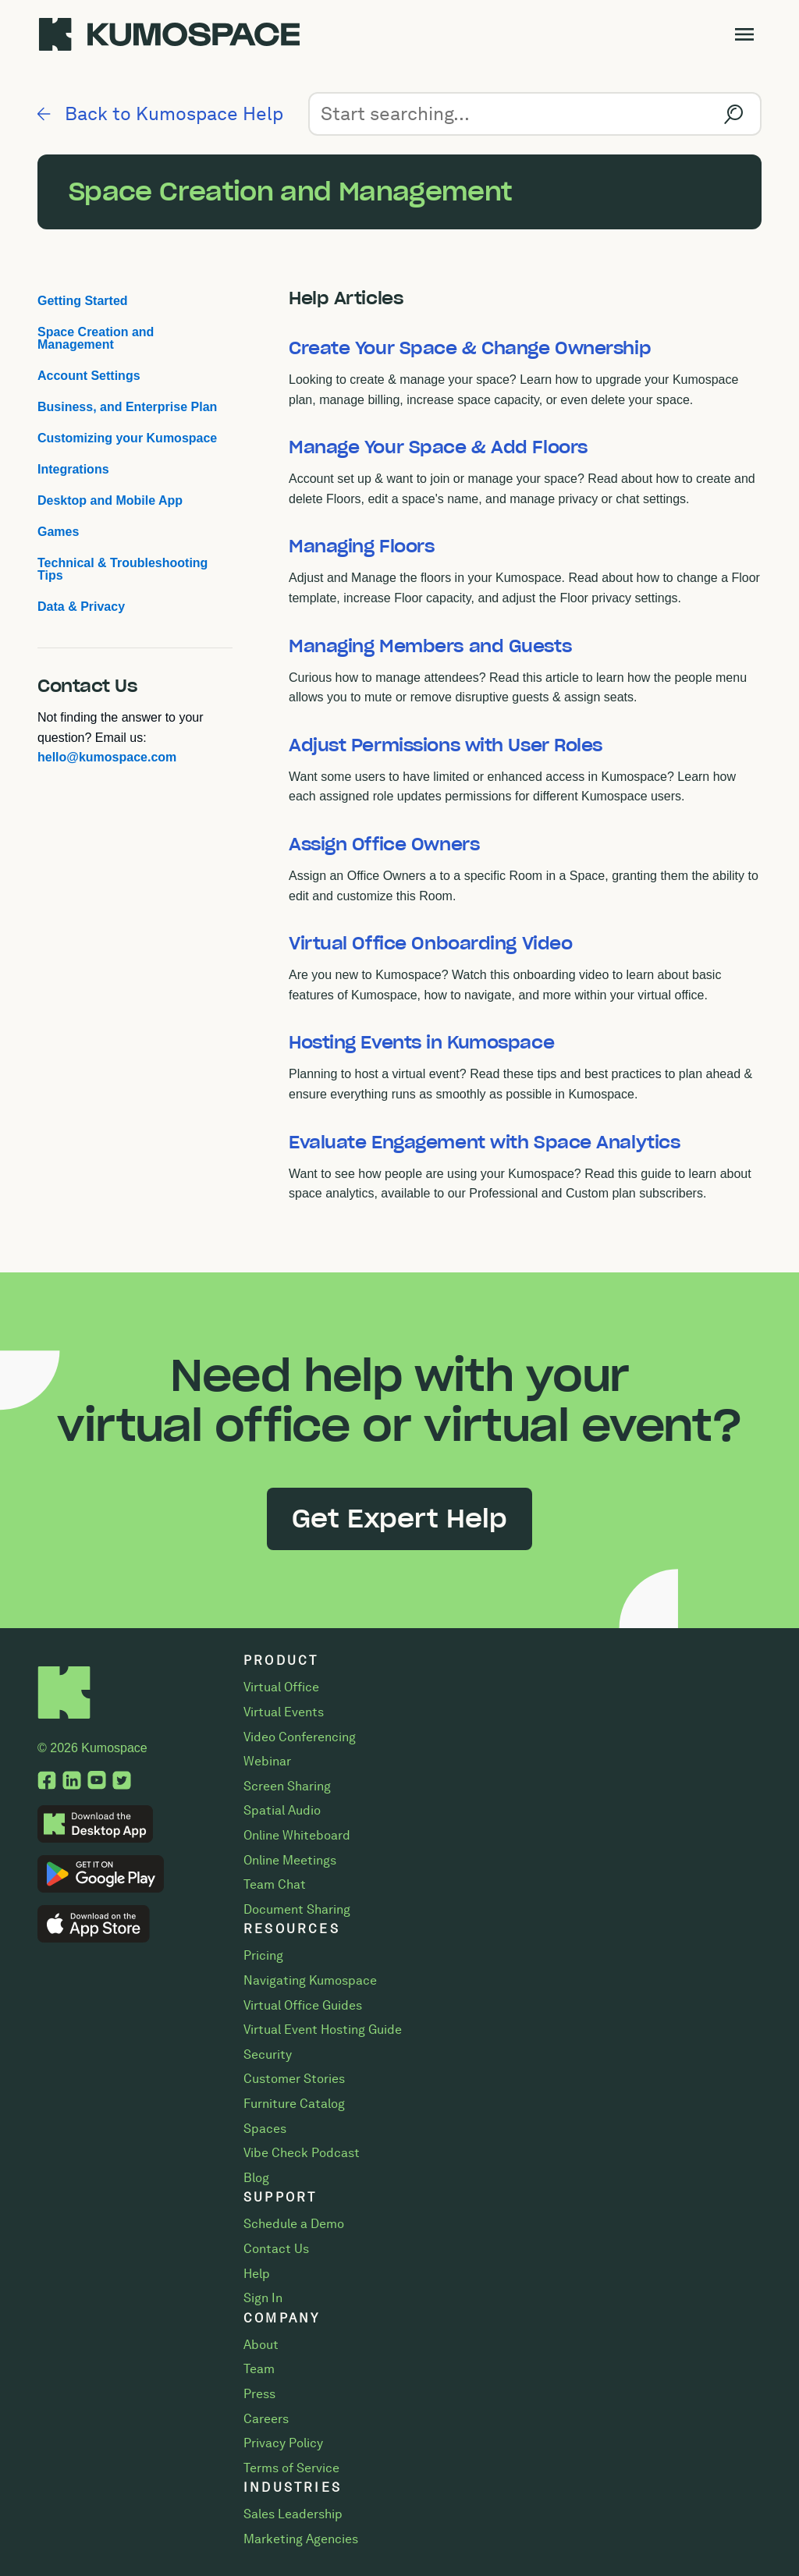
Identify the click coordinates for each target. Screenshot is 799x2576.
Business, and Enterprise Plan (127, 406)
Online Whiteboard (296, 1835)
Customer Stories (294, 2078)
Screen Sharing (287, 1786)
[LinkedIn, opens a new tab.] (71, 1782)
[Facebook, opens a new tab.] (46, 1782)
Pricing (263, 1955)
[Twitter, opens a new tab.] (121, 1782)
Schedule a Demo (293, 2223)
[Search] (535, 114)
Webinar (267, 1761)
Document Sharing (296, 1909)
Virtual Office (281, 1687)
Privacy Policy (283, 2443)
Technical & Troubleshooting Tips (122, 569)
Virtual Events (283, 1712)
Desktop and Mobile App (110, 500)
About (261, 2344)
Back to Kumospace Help (160, 114)
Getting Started (82, 300)
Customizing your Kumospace (127, 438)
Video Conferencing (299, 1737)
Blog (256, 2177)
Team (259, 2368)
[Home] (64, 1715)
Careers (266, 2418)
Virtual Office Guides (302, 2005)
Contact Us (276, 2248)
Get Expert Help (399, 1519)
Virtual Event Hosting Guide (322, 2029)
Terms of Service (291, 2468)
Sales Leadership (293, 2514)
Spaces (264, 2128)
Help (256, 2273)
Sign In (262, 2297)
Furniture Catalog (294, 2103)
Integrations (73, 469)
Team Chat (274, 1884)
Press (259, 2393)
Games (58, 531)
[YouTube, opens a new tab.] (96, 1782)
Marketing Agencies (300, 2539)
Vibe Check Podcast (301, 2152)
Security (267, 2054)
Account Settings (88, 375)
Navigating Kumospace (310, 1980)
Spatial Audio (282, 1810)
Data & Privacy (81, 606)
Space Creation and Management (95, 338)
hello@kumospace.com (106, 757)
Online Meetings (289, 1860)
